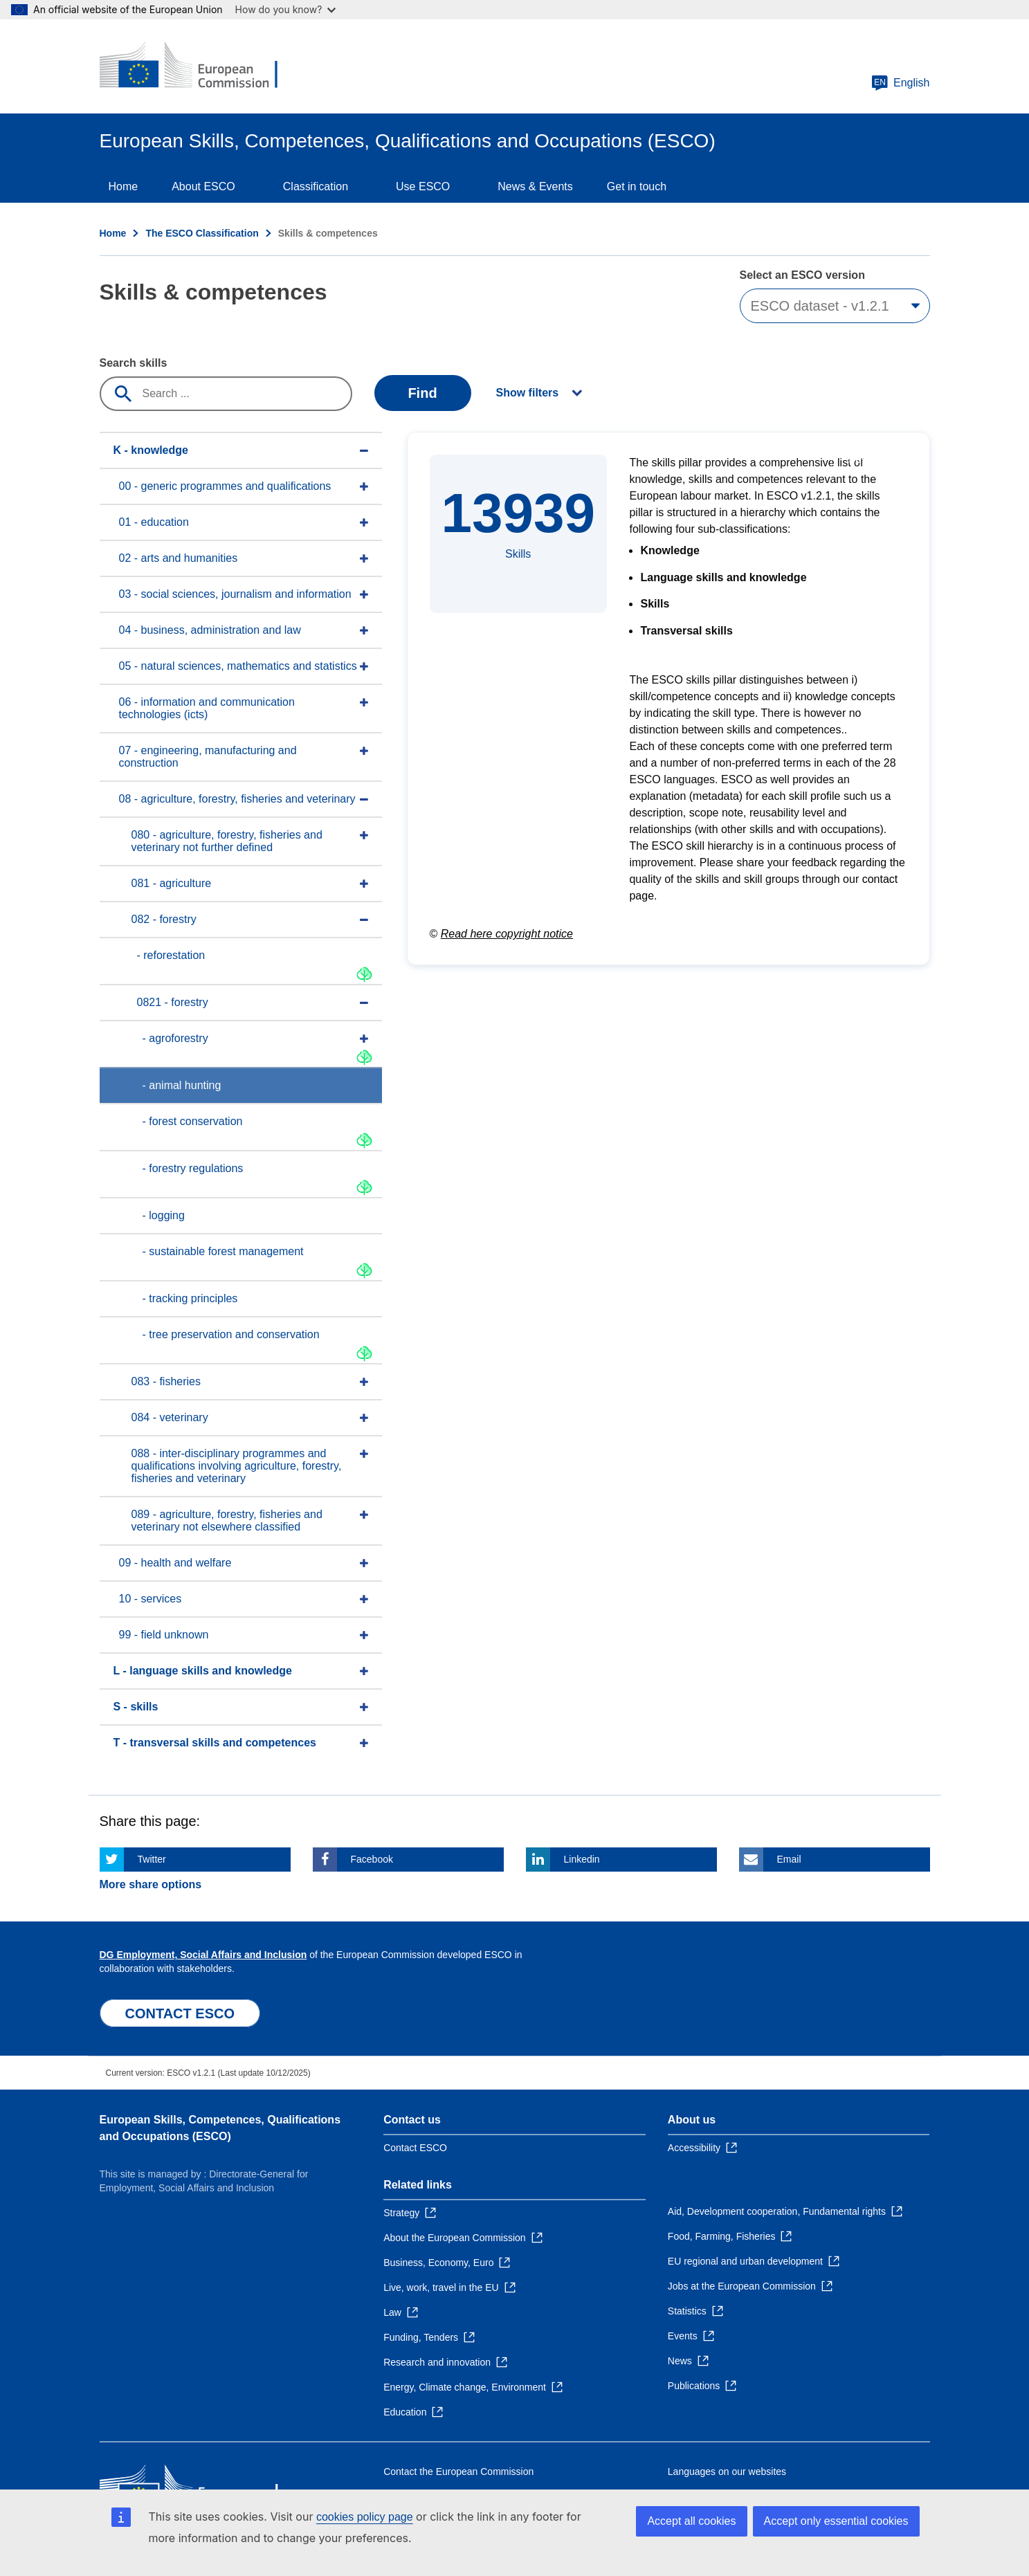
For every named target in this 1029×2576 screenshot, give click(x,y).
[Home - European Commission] (200, 66)
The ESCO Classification (201, 233)
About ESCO (203, 186)
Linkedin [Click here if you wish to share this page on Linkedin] (582, 1859)
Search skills (133, 363)
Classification (315, 186)
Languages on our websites (727, 2471)
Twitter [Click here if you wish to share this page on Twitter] (152, 1859)
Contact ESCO (415, 2147)
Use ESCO (423, 186)
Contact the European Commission (458, 2471)
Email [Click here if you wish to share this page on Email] (789, 1859)
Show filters (527, 393)
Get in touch (636, 186)
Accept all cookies (691, 2521)
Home (123, 186)
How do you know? (285, 9)
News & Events (535, 186)
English (900, 83)
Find (422, 393)
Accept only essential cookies (836, 2521)
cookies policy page (364, 2517)
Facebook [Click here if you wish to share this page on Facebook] (372, 1859)
